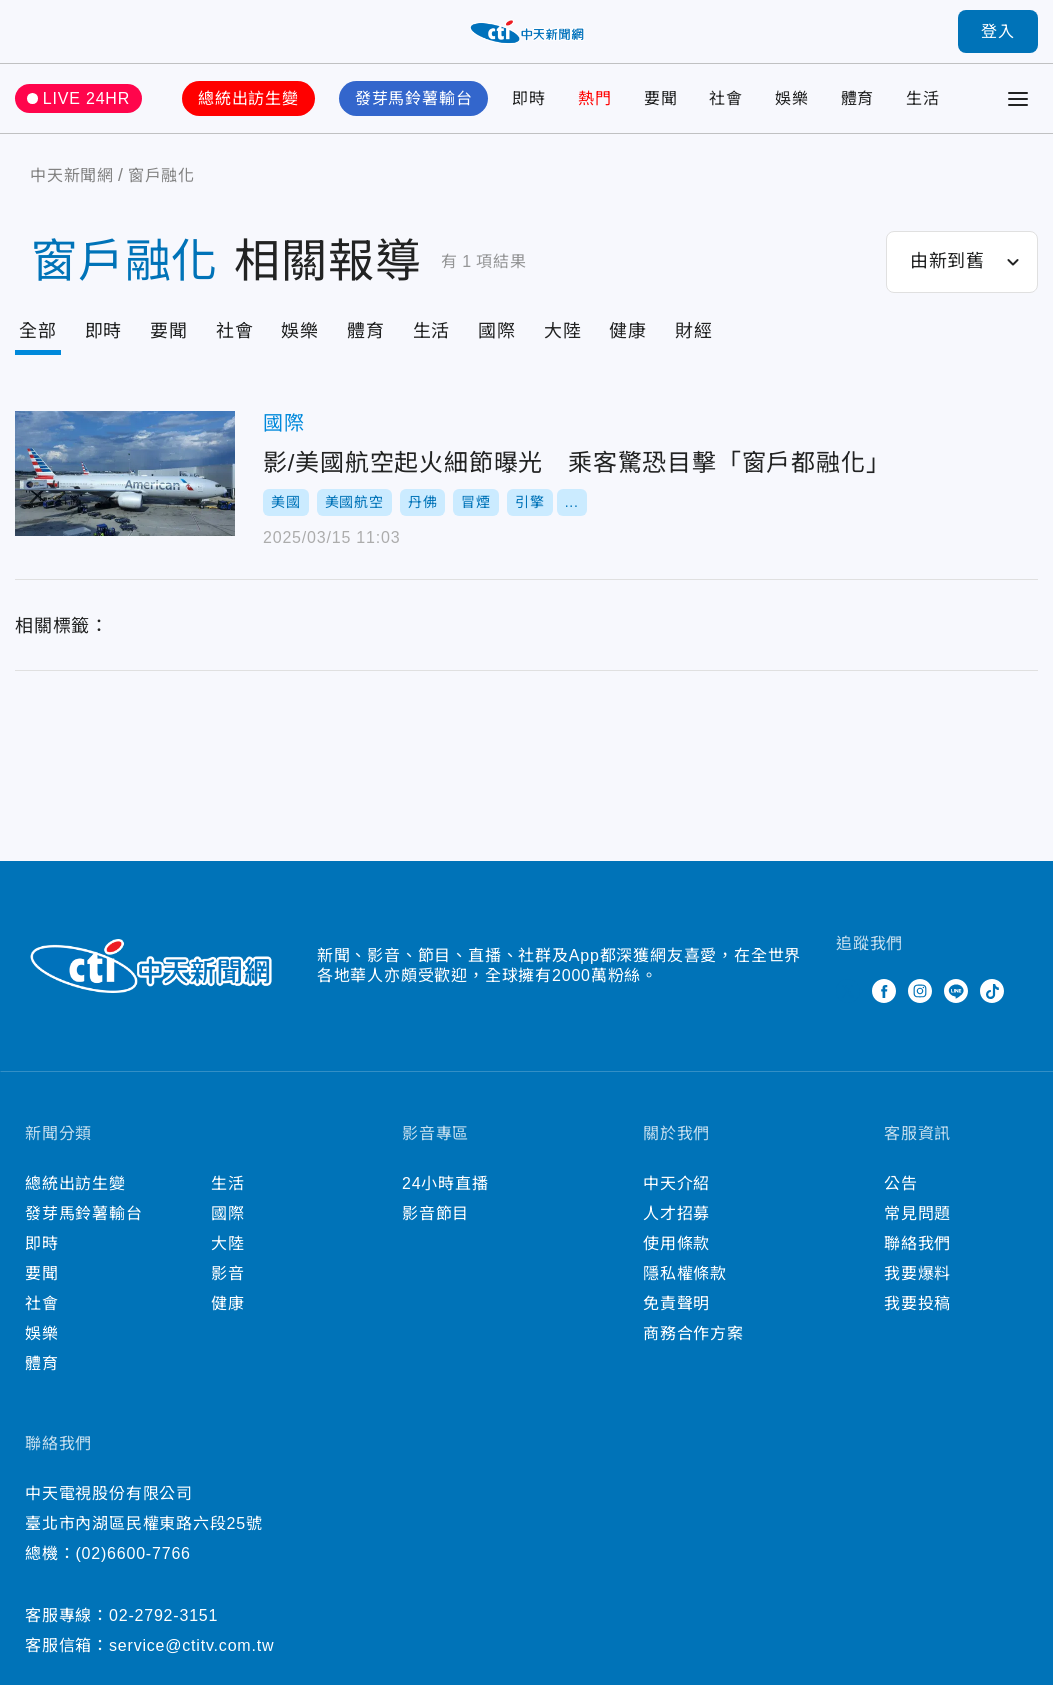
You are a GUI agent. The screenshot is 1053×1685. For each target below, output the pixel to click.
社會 (726, 98)
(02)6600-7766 (132, 1553)
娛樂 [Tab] (300, 331)
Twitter (848, 991)
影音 (228, 1273)
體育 (858, 98)
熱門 (595, 98)
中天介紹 (676, 1183)
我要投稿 (917, 1303)
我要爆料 (917, 1273)
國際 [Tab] (497, 331)
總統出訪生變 (248, 98)
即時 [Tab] (104, 331)
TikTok (992, 991)
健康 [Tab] (628, 331)
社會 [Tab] (235, 331)
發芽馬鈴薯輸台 (414, 98)
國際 (284, 423)
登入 (998, 31)
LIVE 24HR (86, 98)
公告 (901, 1183)
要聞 (661, 98)
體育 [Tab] (366, 331)
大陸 (228, 1243)
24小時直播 (445, 1183)
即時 (529, 98)
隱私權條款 (685, 1273)
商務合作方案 (693, 1333)
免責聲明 (676, 1303)
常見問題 (917, 1213)
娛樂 (792, 98)
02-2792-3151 (163, 1615)
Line (956, 991)
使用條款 (676, 1243)
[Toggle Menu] (1018, 99)
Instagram (920, 991)
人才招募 (676, 1213)
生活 (923, 98)
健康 (228, 1303)
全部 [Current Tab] (38, 331)
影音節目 (435, 1213)
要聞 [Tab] (169, 331)
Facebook (884, 991)
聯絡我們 (917, 1243)
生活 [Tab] (432, 331)
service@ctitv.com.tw (191, 1645)
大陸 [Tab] (563, 331)
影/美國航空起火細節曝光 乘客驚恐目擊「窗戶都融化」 (125, 473)
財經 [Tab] (694, 331)
